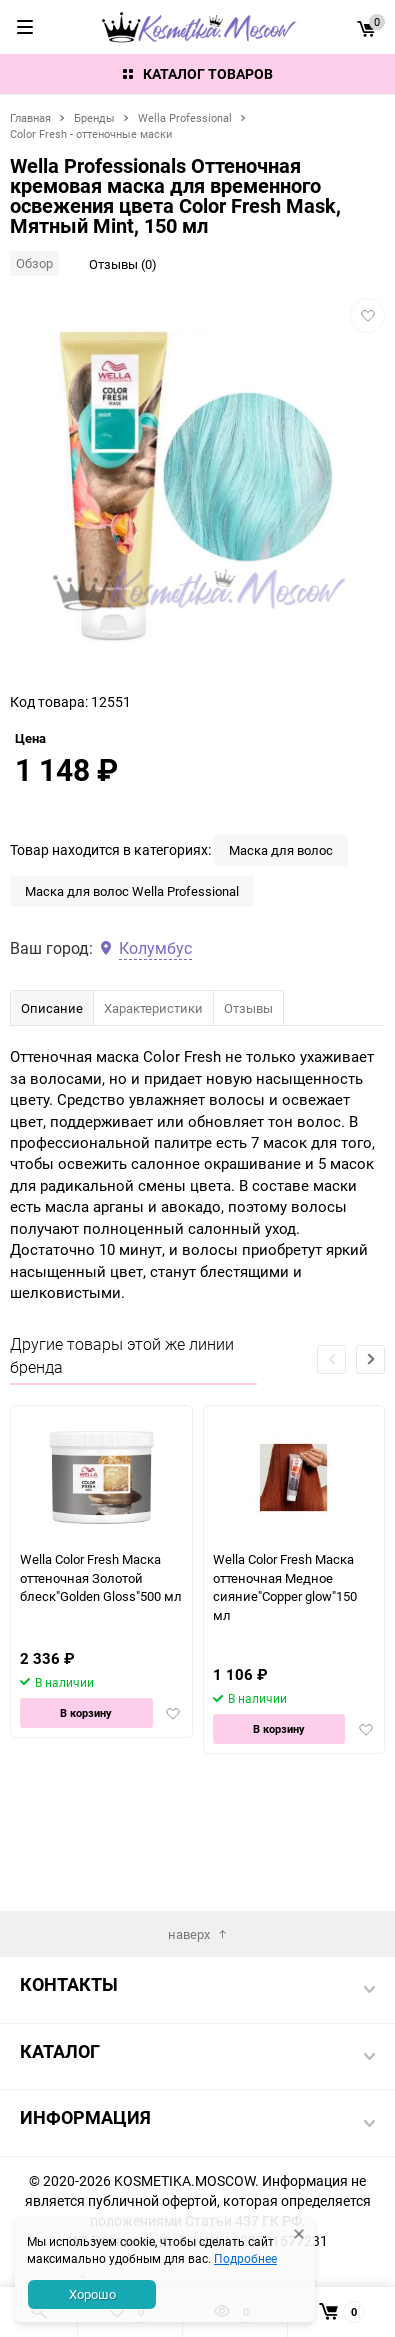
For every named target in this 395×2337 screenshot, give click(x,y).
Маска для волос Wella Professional (132, 1013)
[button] (370, 1481)
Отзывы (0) (123, 264)
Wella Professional (185, 117)
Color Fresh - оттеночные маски (91, 133)
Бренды (94, 117)
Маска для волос (281, 972)
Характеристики (153, 1130)
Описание (52, 1130)
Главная (30, 117)
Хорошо (92, 2294)
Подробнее (245, 2258)
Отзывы (248, 1130)
